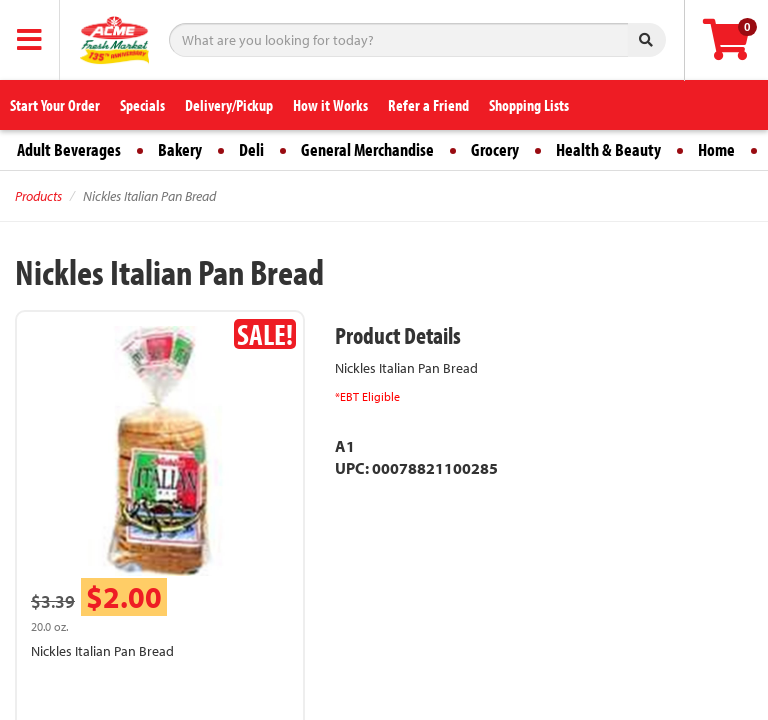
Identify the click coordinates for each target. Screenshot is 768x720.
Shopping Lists (529, 105)
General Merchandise (367, 149)
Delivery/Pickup (229, 105)
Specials (142, 105)
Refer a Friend (428, 105)
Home (716, 149)
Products (38, 196)
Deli (251, 149)
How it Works (330, 105)
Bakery (180, 149)
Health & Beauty (608, 149)
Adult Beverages (69, 149)
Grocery (495, 149)
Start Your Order (55, 105)
